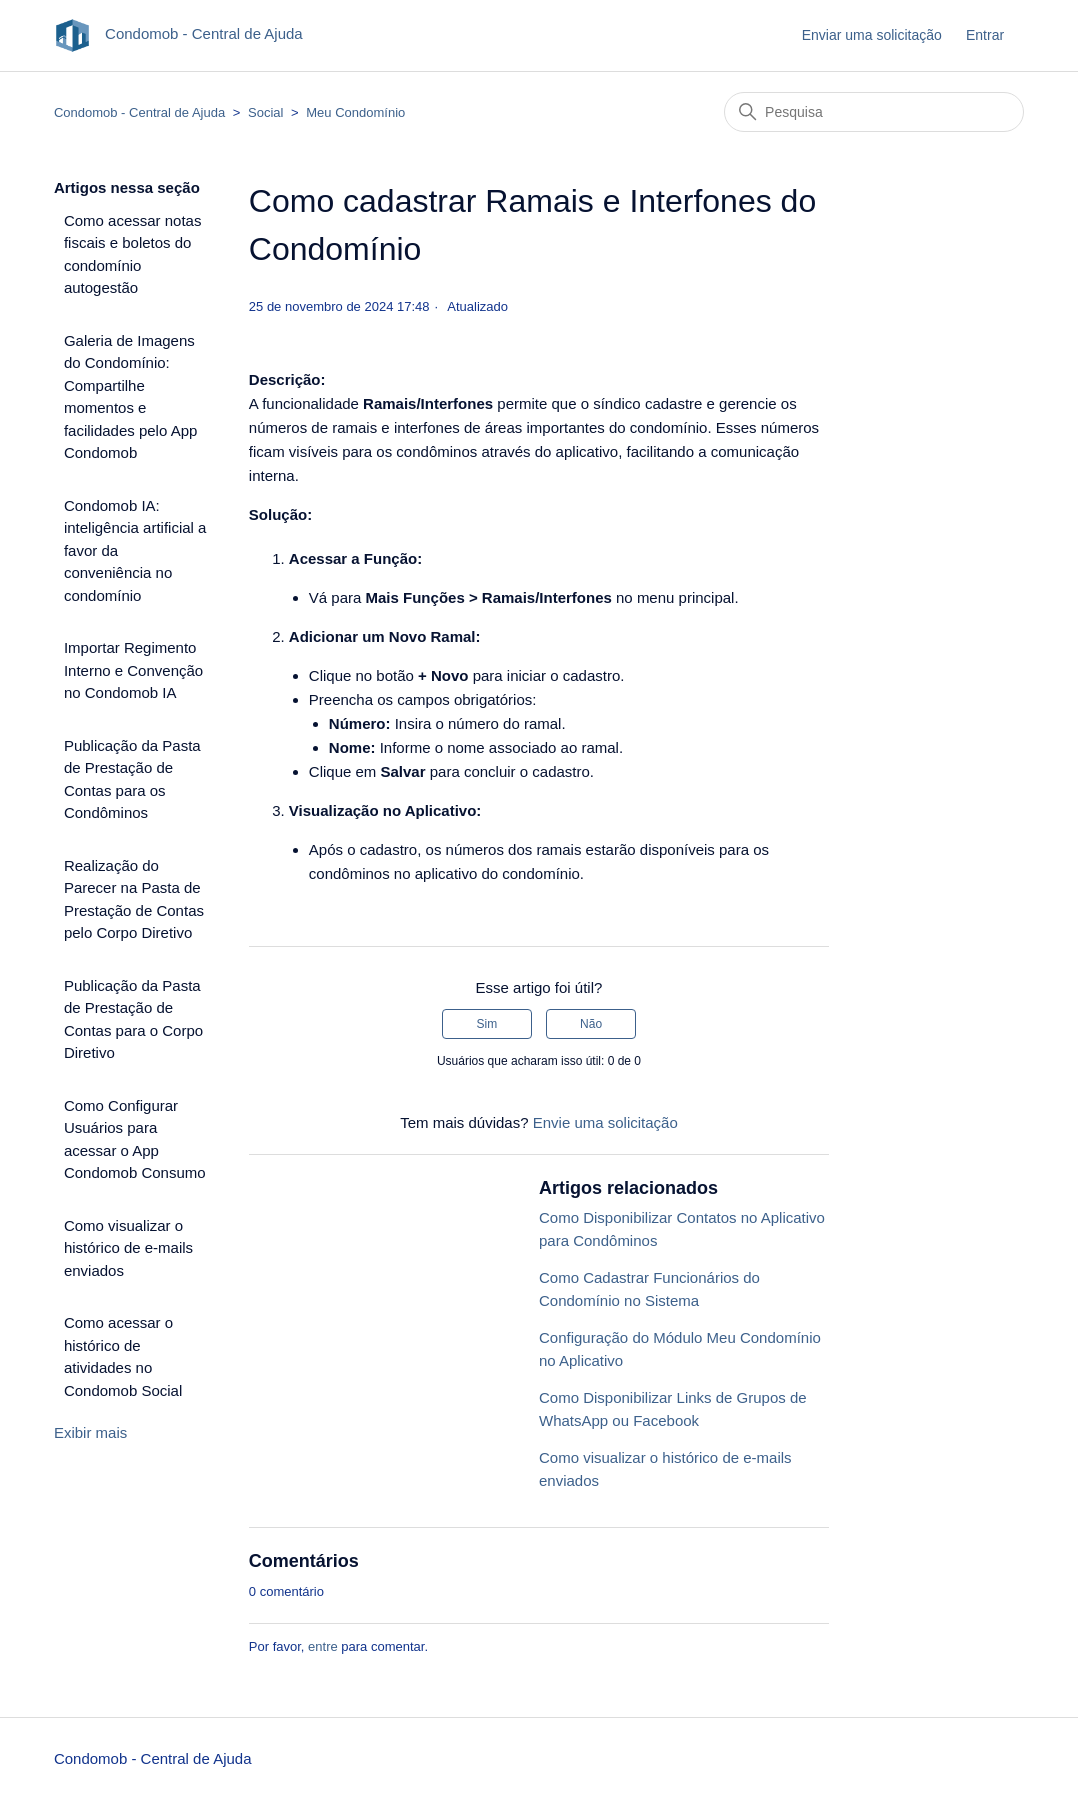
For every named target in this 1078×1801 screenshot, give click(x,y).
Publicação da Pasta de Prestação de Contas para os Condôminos (132, 779)
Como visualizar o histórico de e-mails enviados (128, 1248)
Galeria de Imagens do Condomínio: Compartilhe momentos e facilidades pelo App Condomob (130, 397)
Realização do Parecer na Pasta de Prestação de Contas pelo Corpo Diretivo (134, 899)
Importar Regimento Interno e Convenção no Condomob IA (133, 670)
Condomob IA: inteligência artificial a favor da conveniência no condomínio (135, 550)
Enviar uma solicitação (872, 35)
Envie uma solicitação (605, 1122)
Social (265, 112)
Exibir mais (90, 1432)
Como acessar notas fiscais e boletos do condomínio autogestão (133, 254)
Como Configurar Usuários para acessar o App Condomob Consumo (135, 1139)
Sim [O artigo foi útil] (487, 1024)
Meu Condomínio (355, 112)
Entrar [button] (985, 35)
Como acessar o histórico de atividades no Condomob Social (123, 1356)
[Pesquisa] (874, 112)
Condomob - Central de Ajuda (139, 112)
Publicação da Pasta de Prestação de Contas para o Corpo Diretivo (133, 1019)
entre (323, 1646)
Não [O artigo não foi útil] (591, 1024)
